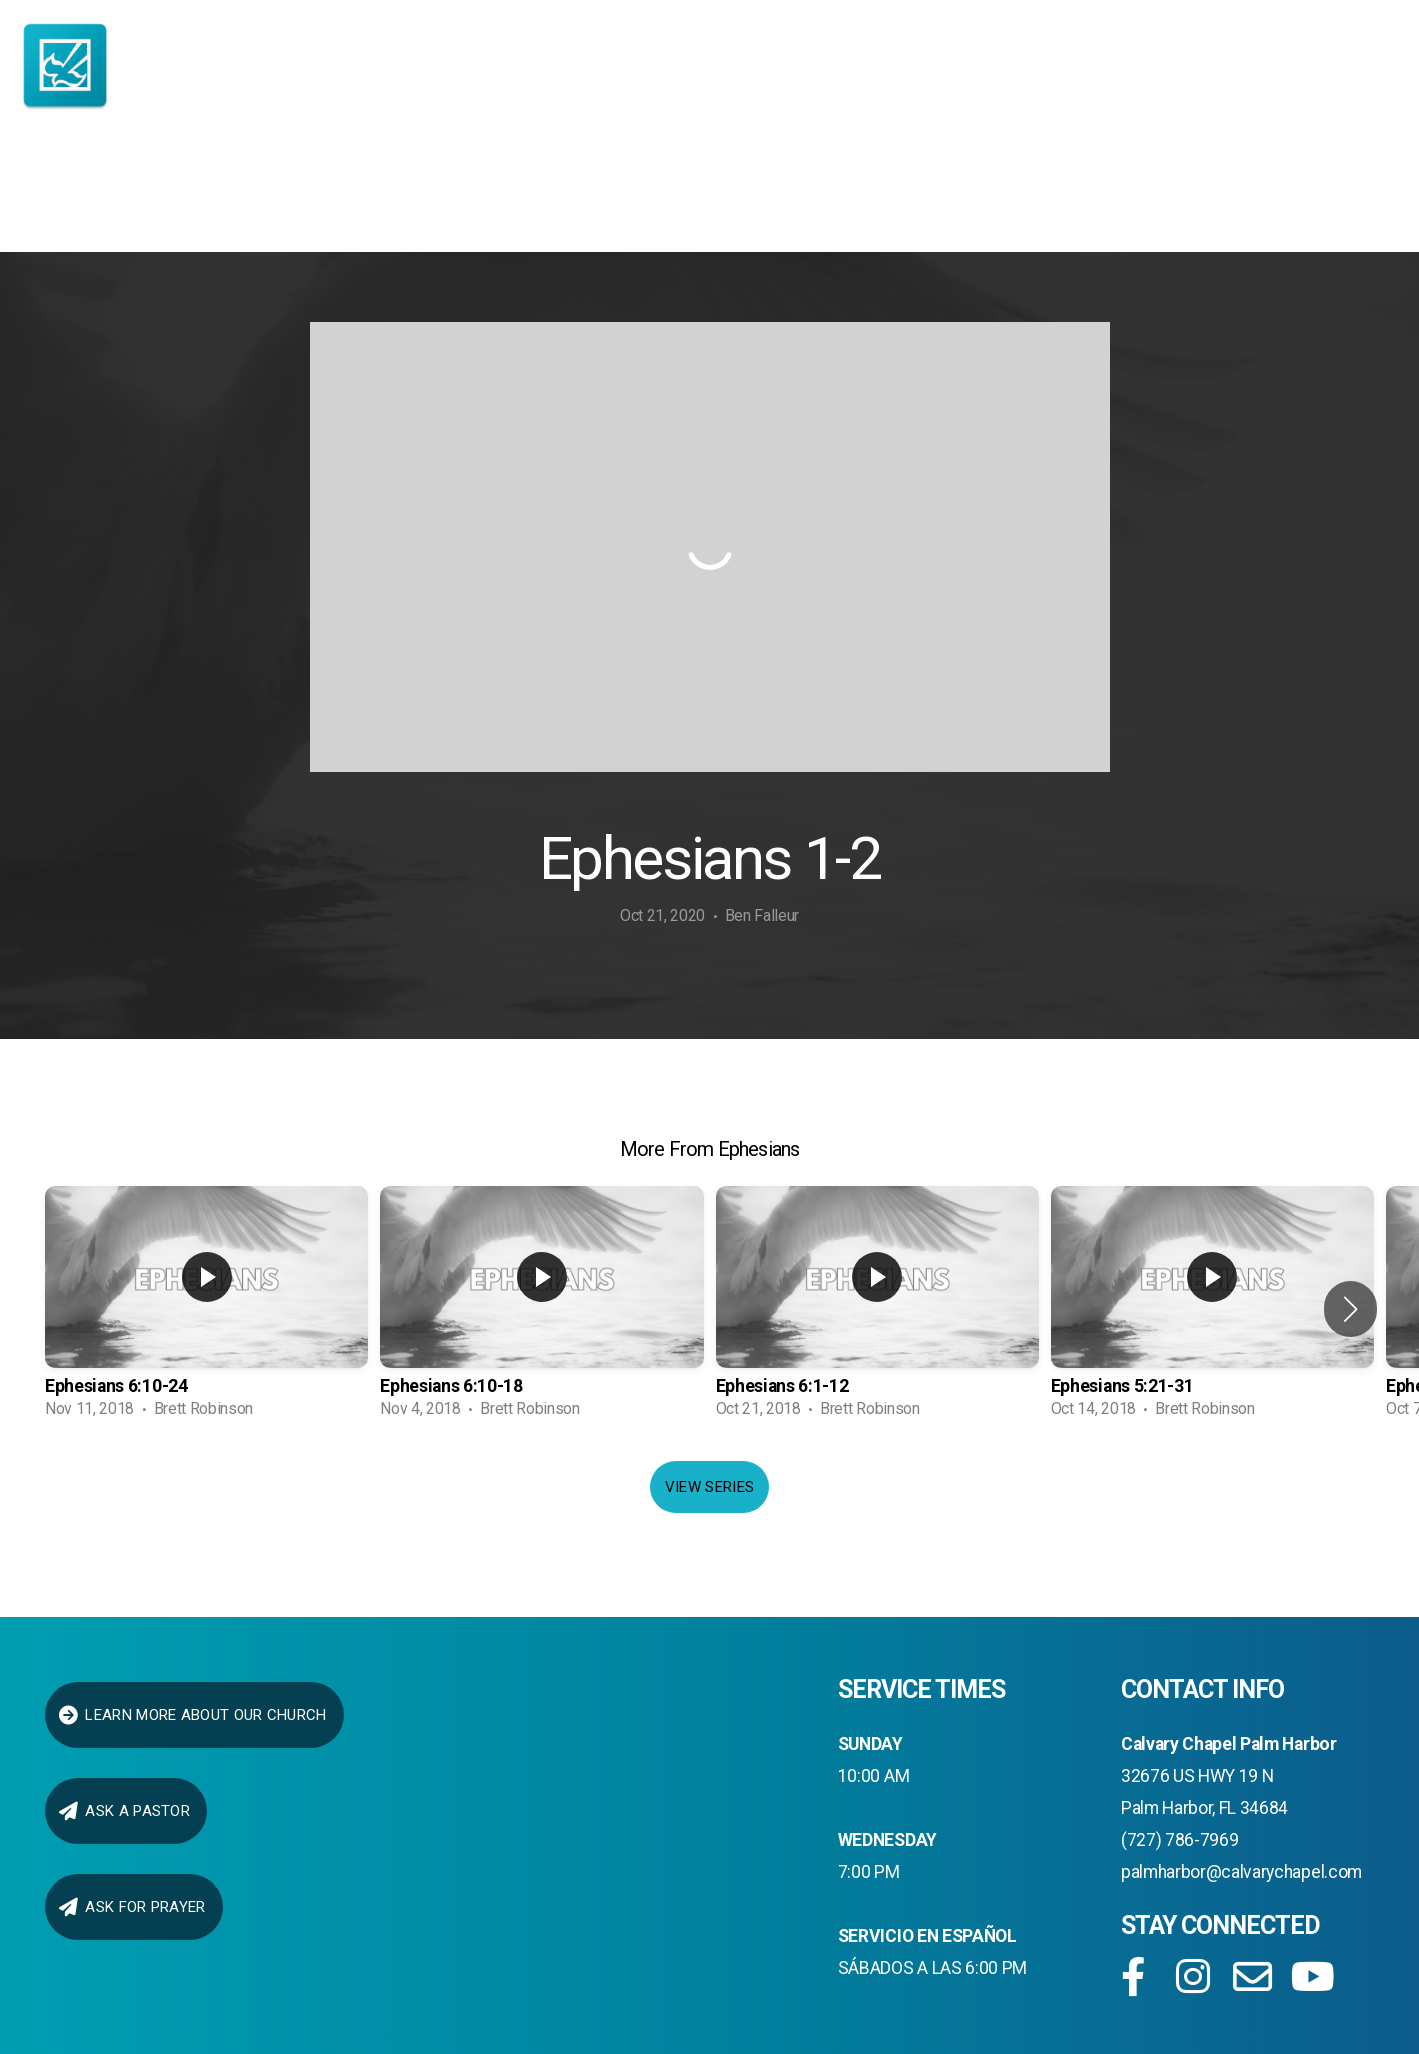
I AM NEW (234, 193)
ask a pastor (123, 1811)
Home (86, 193)
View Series (709, 1487)
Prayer (1258, 193)
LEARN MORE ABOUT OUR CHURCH (192, 1715)
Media (978, 193)
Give (1109, 193)
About (400, 193)
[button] (1350, 1309)
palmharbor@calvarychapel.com (1241, 1872)
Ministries (592, 193)
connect (803, 193)
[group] (206, 1308)
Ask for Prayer (131, 1907)
